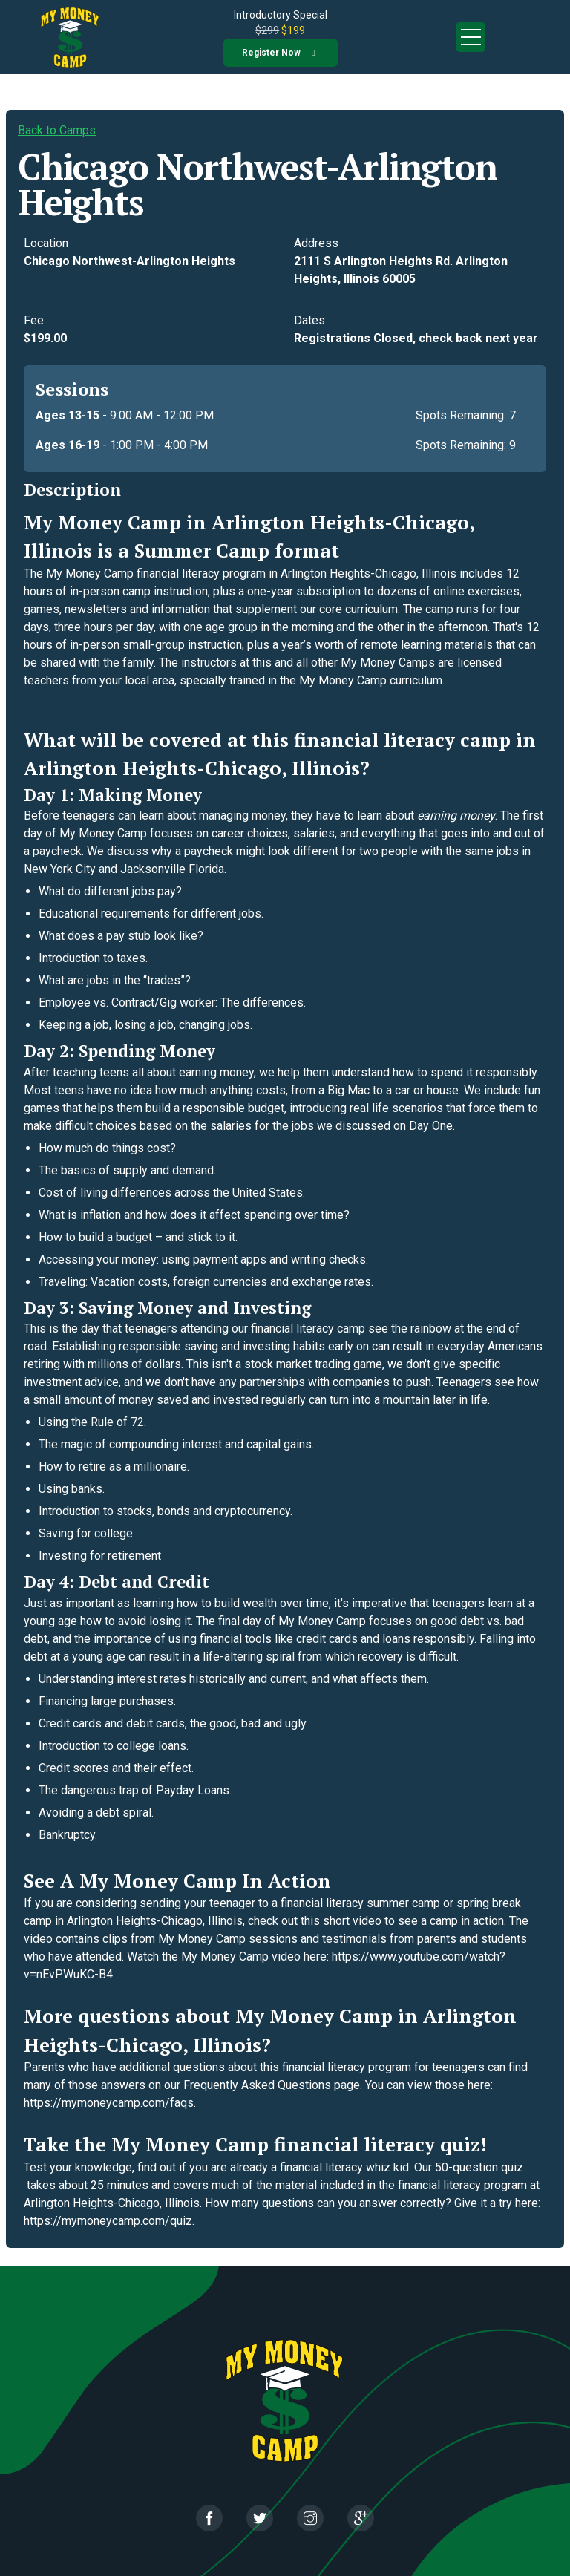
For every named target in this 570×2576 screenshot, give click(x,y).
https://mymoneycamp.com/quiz (108, 2221)
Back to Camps (57, 130)
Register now (271, 53)
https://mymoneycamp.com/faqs (109, 2103)
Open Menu (470, 37)
